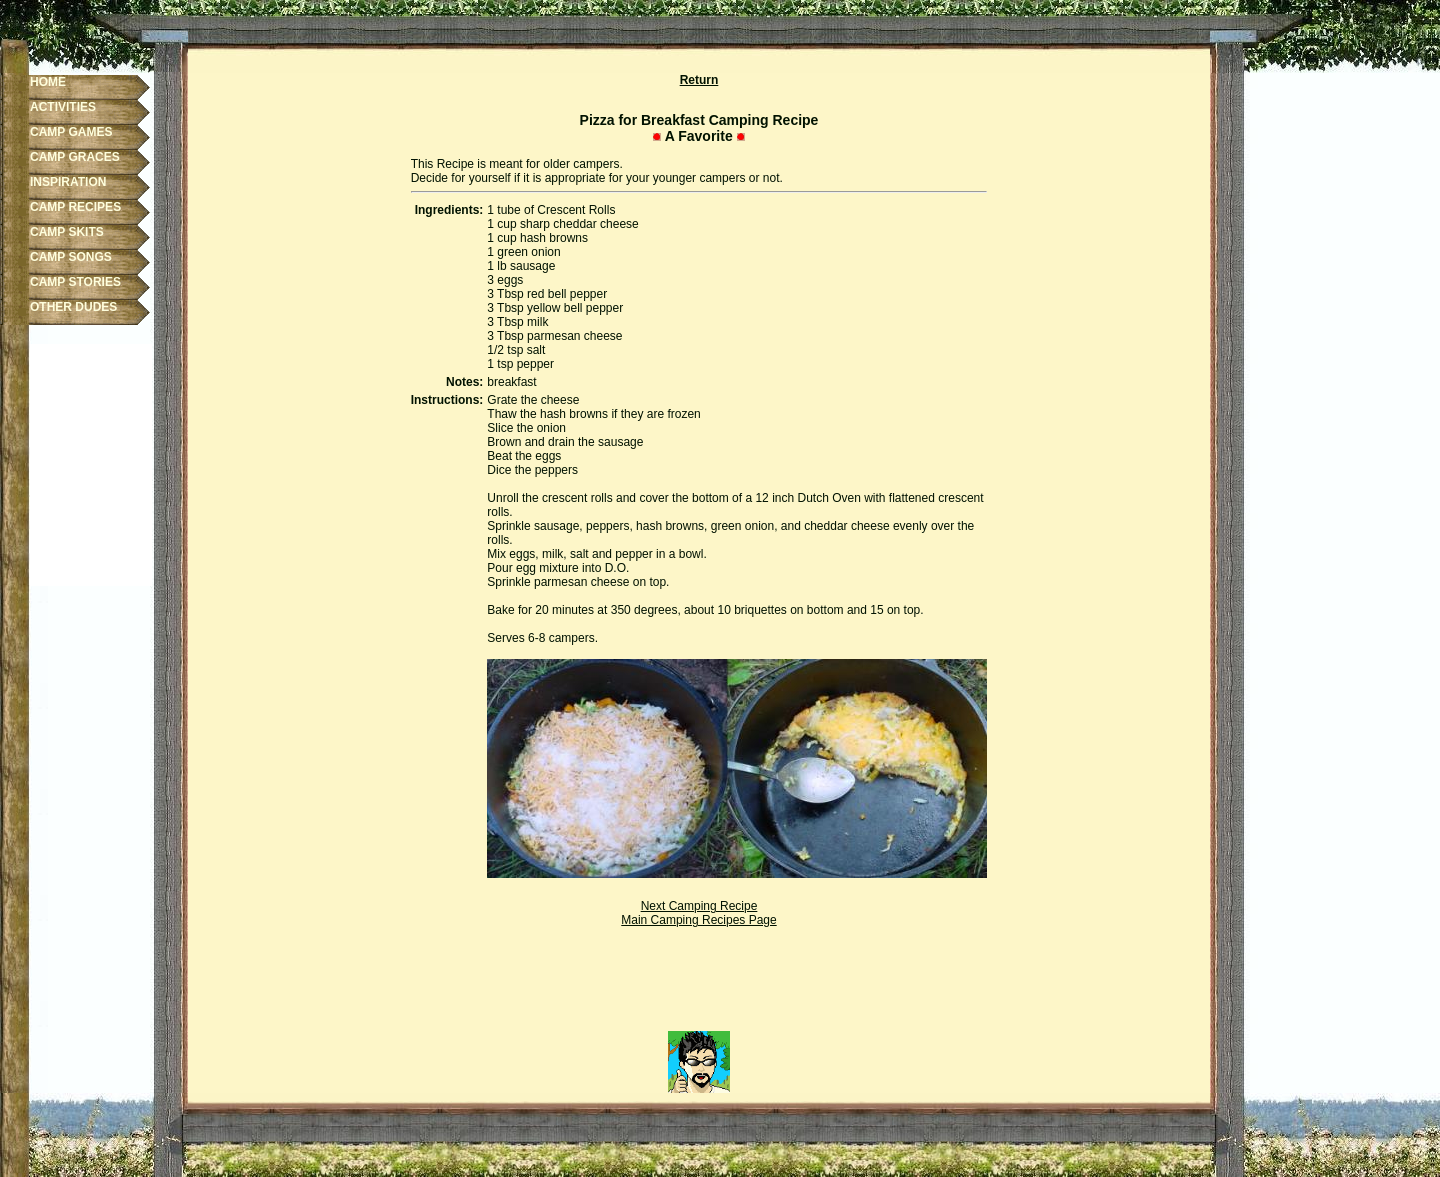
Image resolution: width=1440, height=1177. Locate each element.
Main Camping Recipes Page (698, 920)
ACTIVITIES (63, 107)
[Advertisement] (699, 986)
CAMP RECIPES (75, 207)
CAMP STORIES (75, 282)
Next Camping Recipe (699, 906)
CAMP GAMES (71, 132)
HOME (48, 82)
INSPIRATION (68, 182)
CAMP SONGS (71, 257)
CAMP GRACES (75, 157)
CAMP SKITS (67, 232)
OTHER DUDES (73, 307)
